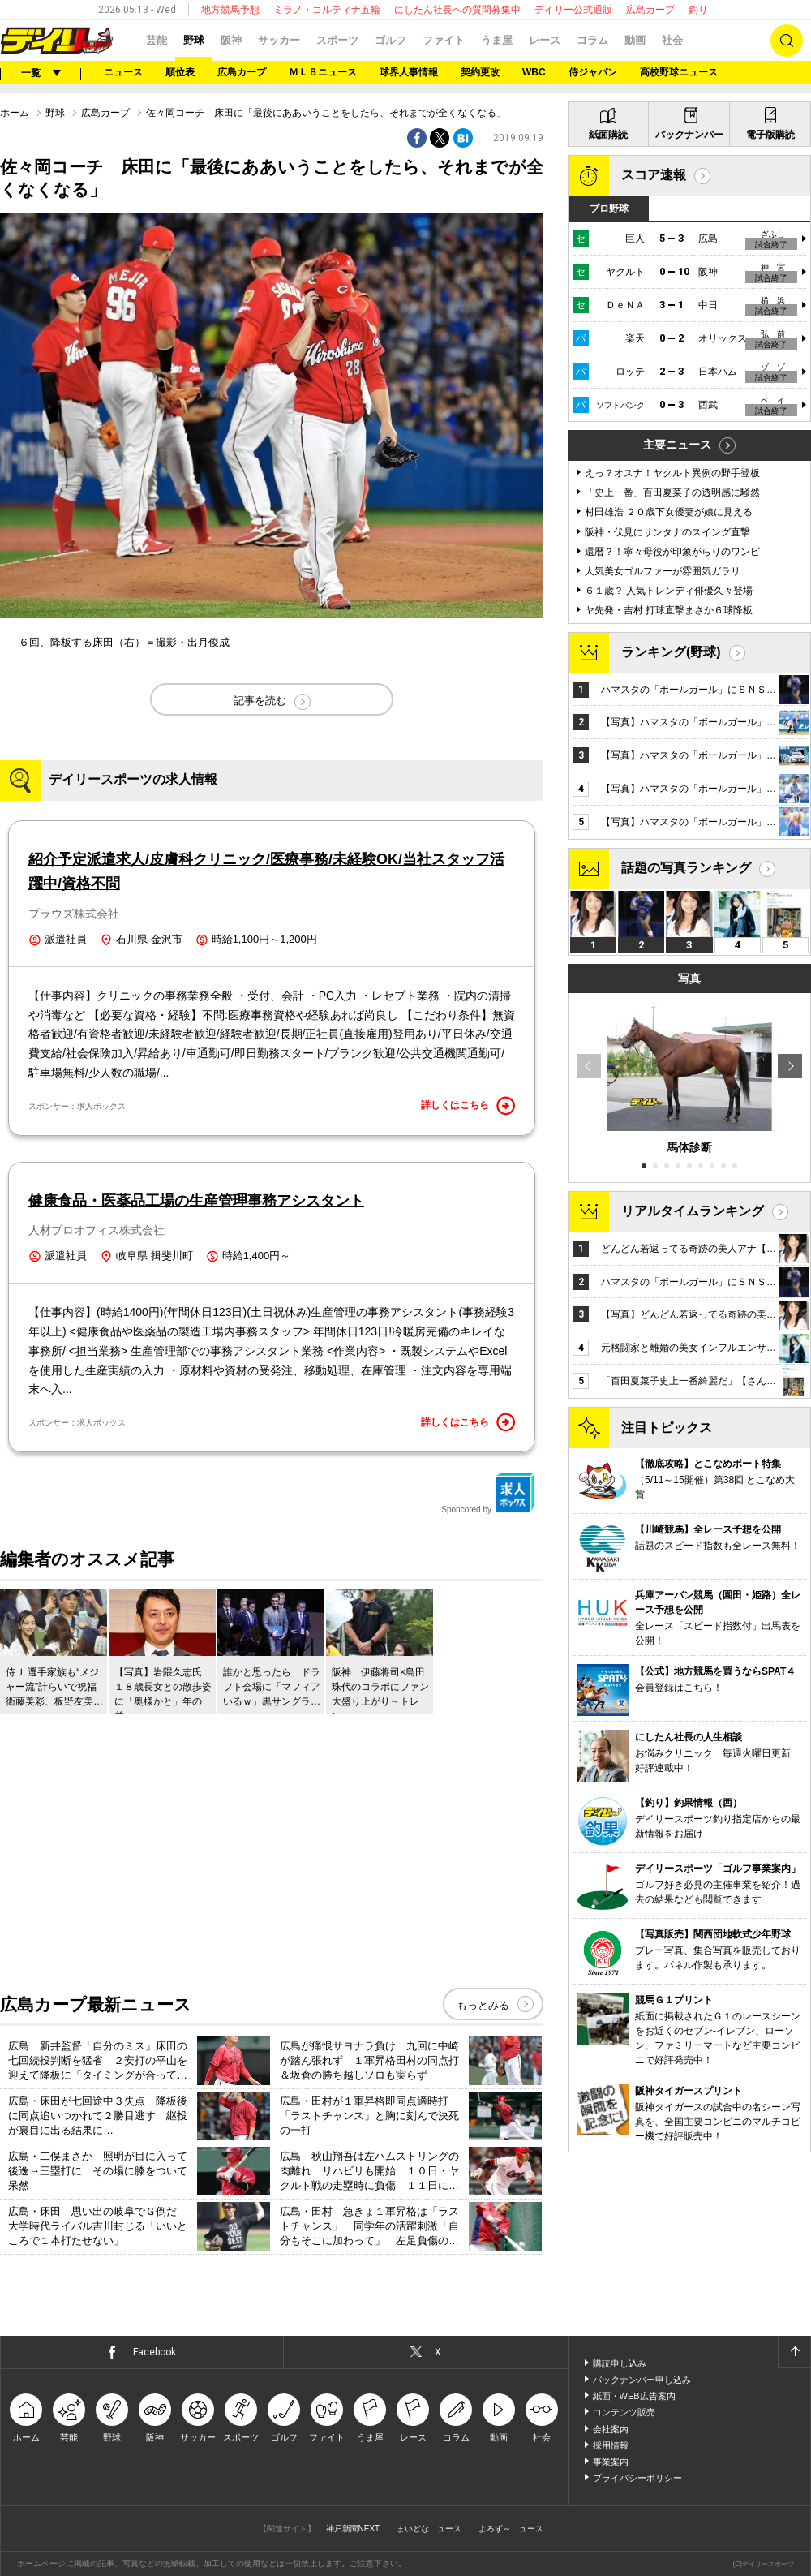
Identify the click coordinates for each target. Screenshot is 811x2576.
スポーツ (337, 40)
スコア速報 (653, 175)
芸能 (156, 40)
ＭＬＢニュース (323, 72)
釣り (698, 9)
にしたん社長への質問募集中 (457, 9)
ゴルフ (390, 40)
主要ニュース (677, 444)
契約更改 (480, 72)
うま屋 (497, 40)
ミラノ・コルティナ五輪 (326, 9)
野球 (193, 40)
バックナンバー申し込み (642, 2380)
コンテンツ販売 (624, 2412)
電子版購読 (770, 134)
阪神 (231, 40)
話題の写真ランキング (686, 868)
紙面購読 (608, 134)
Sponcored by (488, 1493)
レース (544, 40)
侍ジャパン (593, 72)
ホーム (14, 112)
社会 (672, 40)
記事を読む (260, 701)
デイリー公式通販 (573, 9)
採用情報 (611, 2445)
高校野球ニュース (679, 72)
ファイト (444, 40)
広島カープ (650, 9)
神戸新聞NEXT (353, 2528)
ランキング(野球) (671, 652)
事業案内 (611, 2461)
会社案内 (611, 2429)
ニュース (123, 72)
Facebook (154, 2352)
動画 (635, 40)
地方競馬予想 (230, 9)
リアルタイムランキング (692, 1211)
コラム (592, 40)
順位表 (180, 72)
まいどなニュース (429, 2528)
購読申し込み (619, 2363)
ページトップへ (794, 2352)
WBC (534, 72)
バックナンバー (689, 134)
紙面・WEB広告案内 (634, 2396)
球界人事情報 (409, 72)
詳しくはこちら (468, 1106)
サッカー (279, 40)
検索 (786, 40)
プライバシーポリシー (637, 2478)
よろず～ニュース (510, 2528)
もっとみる (483, 2005)
